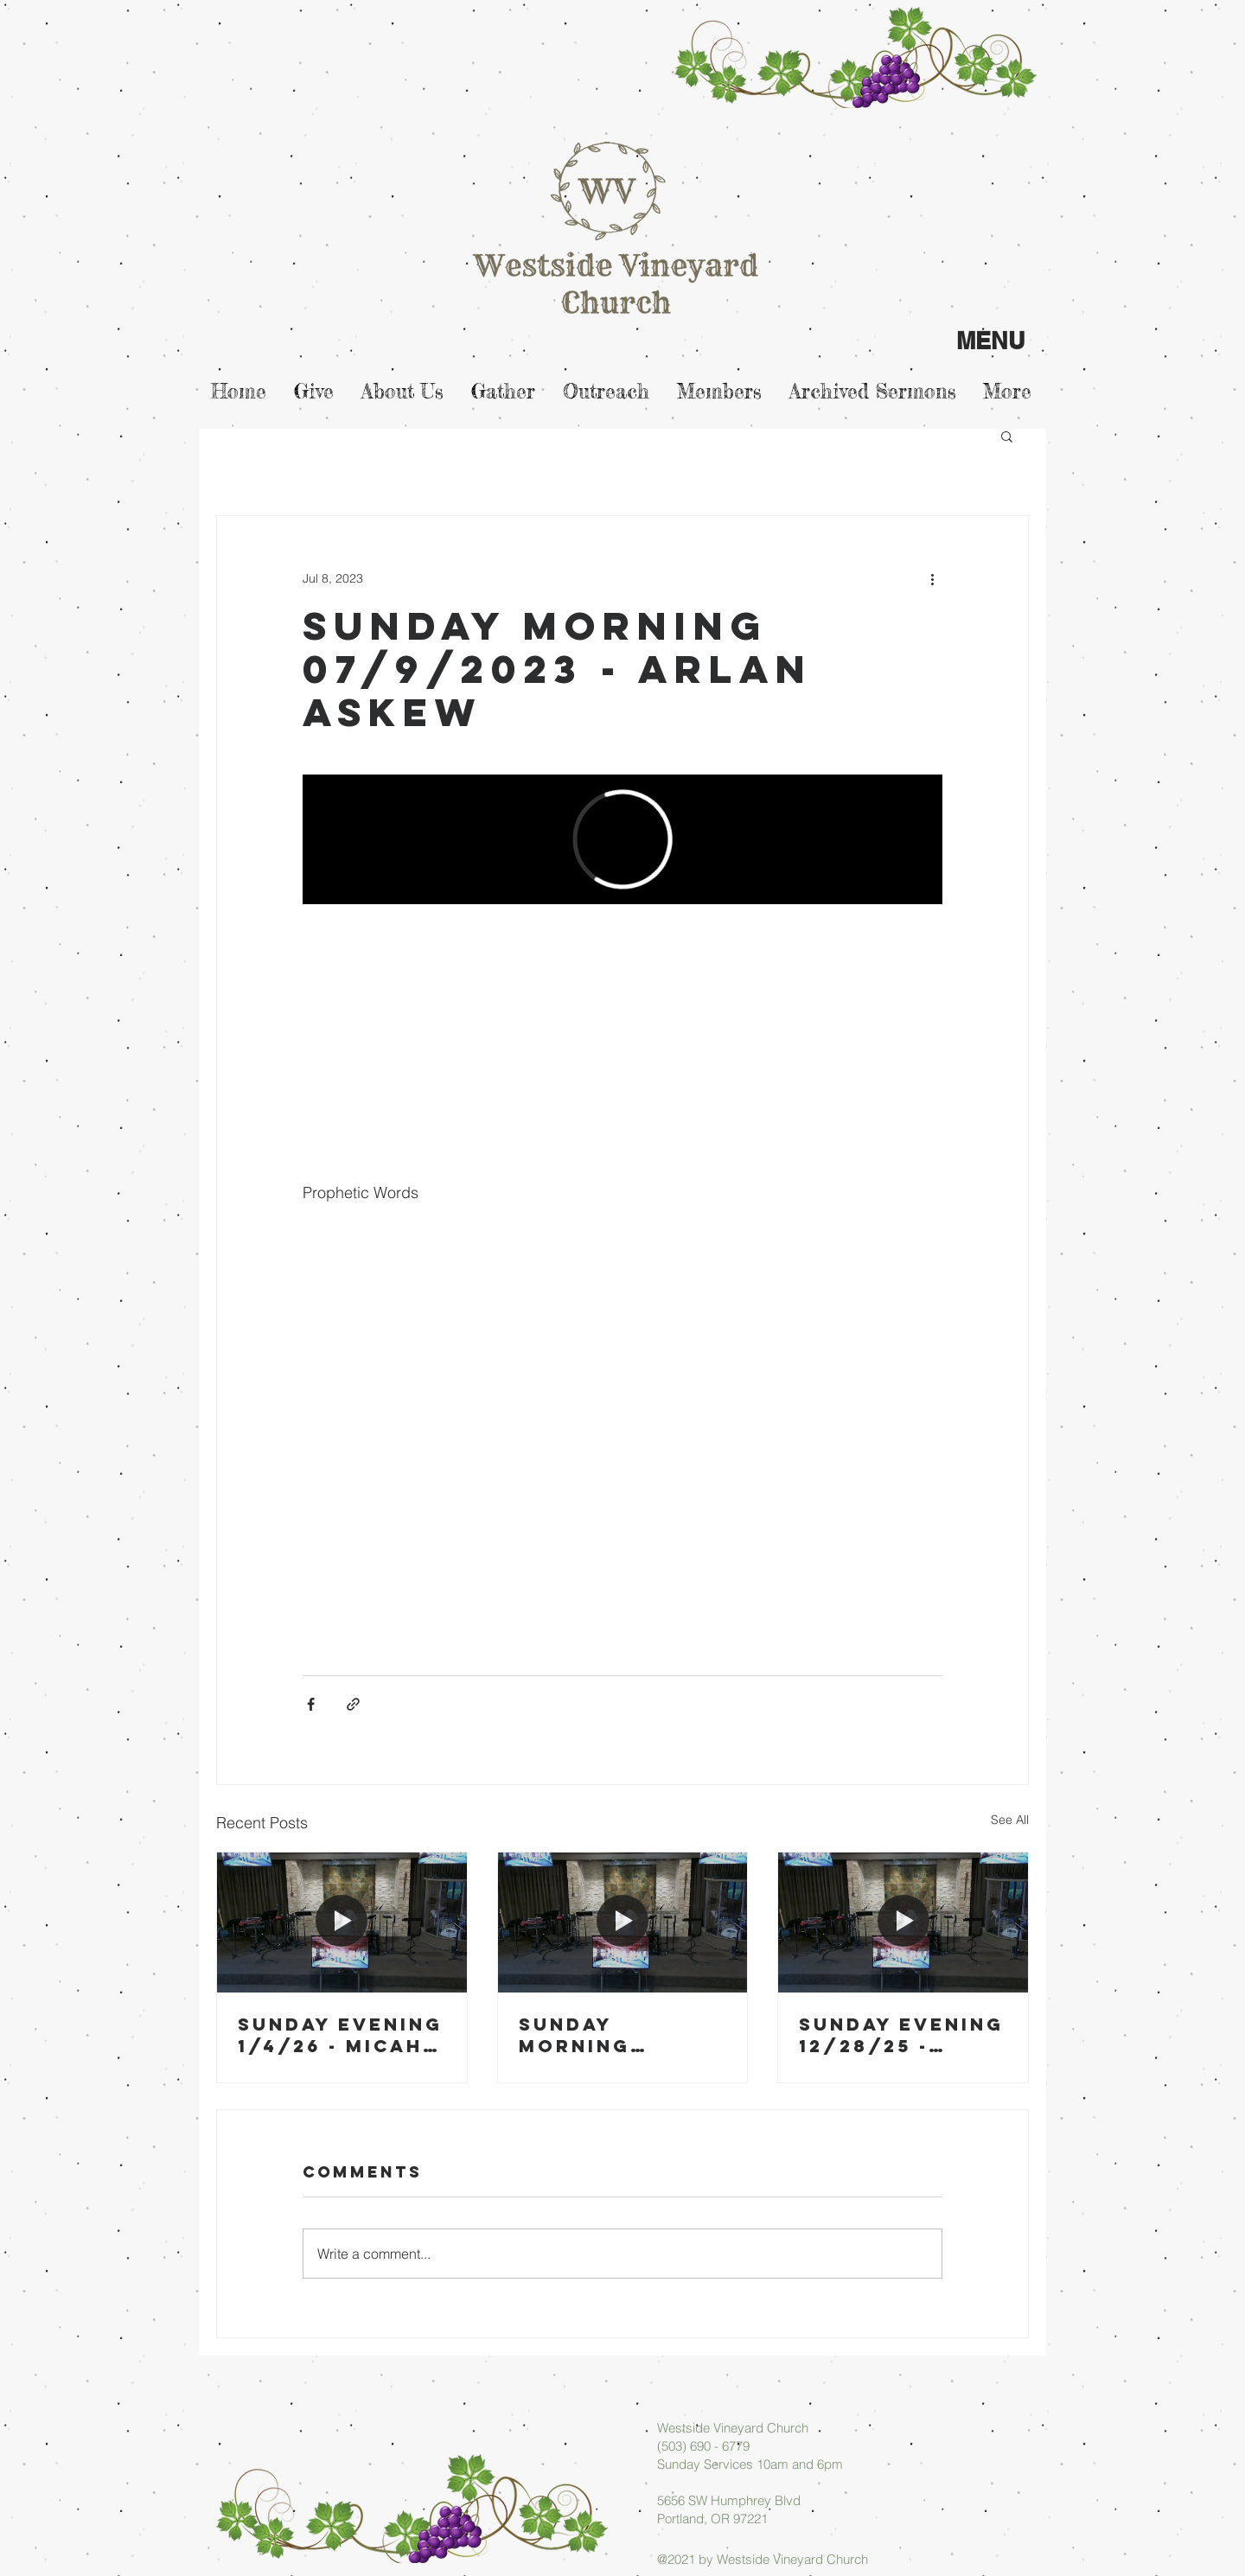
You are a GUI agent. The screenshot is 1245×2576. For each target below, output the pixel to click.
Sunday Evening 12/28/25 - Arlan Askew (901, 2034)
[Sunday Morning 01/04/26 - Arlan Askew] (623, 1922)
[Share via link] (353, 1704)
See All (1010, 1819)
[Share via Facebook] (311, 1704)
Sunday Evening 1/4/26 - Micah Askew (340, 2034)
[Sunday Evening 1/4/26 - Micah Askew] (342, 1922)
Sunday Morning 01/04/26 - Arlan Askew (603, 2034)
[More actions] (932, 578)
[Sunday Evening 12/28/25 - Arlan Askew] (903, 1922)
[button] (1007, 436)
